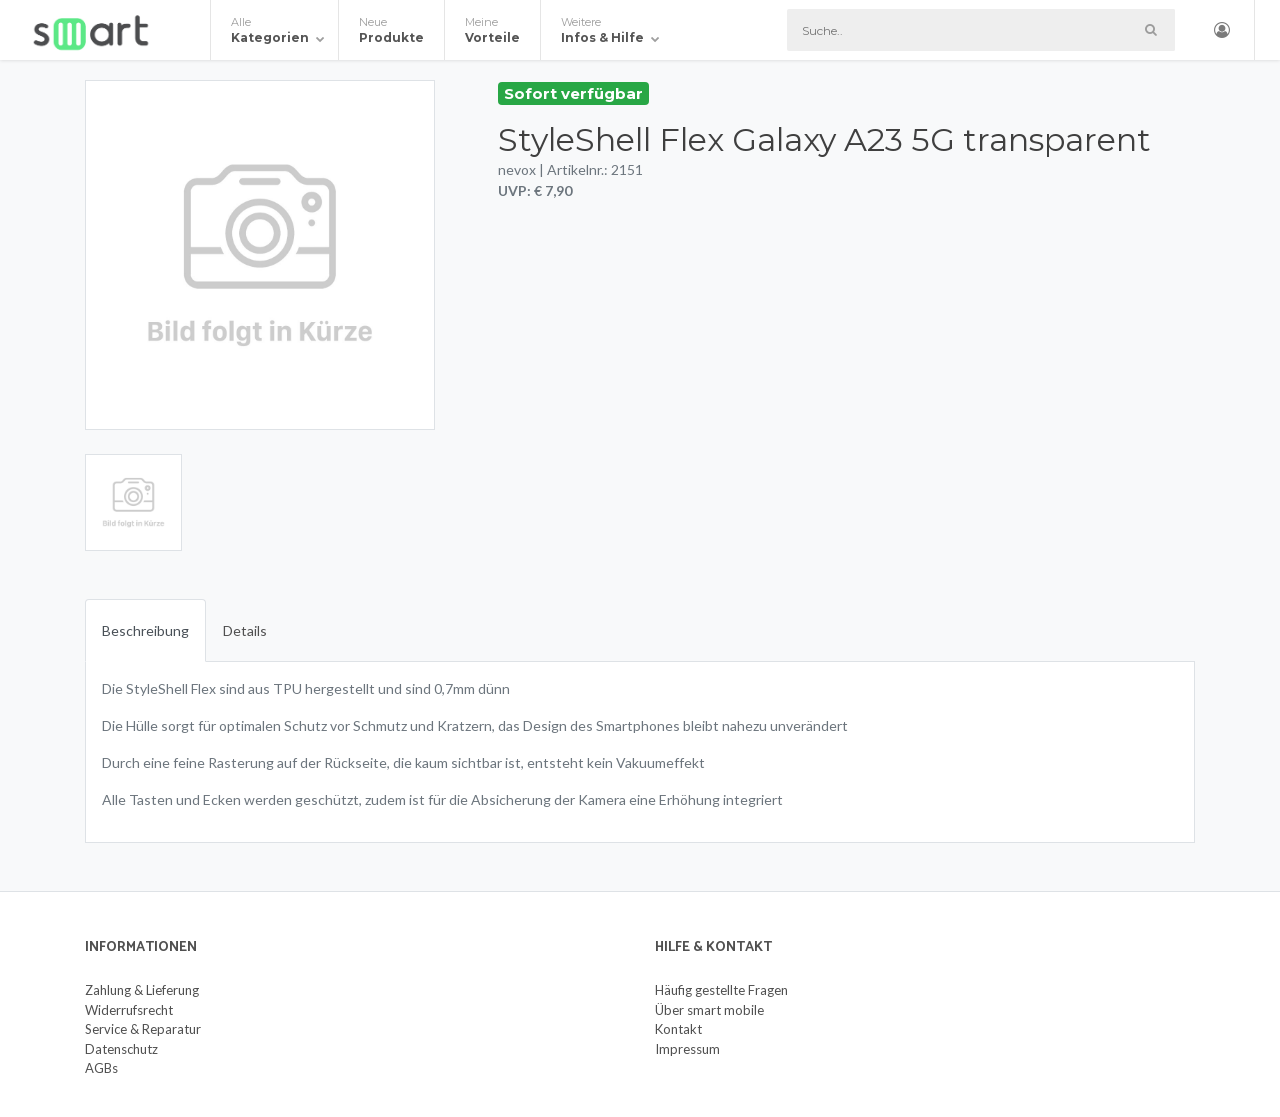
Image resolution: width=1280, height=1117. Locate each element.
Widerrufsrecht (129, 1010)
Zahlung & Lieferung (142, 990)
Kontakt (678, 1029)
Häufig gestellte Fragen (721, 990)
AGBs (101, 1068)
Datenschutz (121, 1049)
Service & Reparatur (143, 1029)
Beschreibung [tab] (145, 630)
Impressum (687, 1049)
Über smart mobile (709, 1010)
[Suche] (981, 30)
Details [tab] (245, 630)
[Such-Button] (1150, 30)
